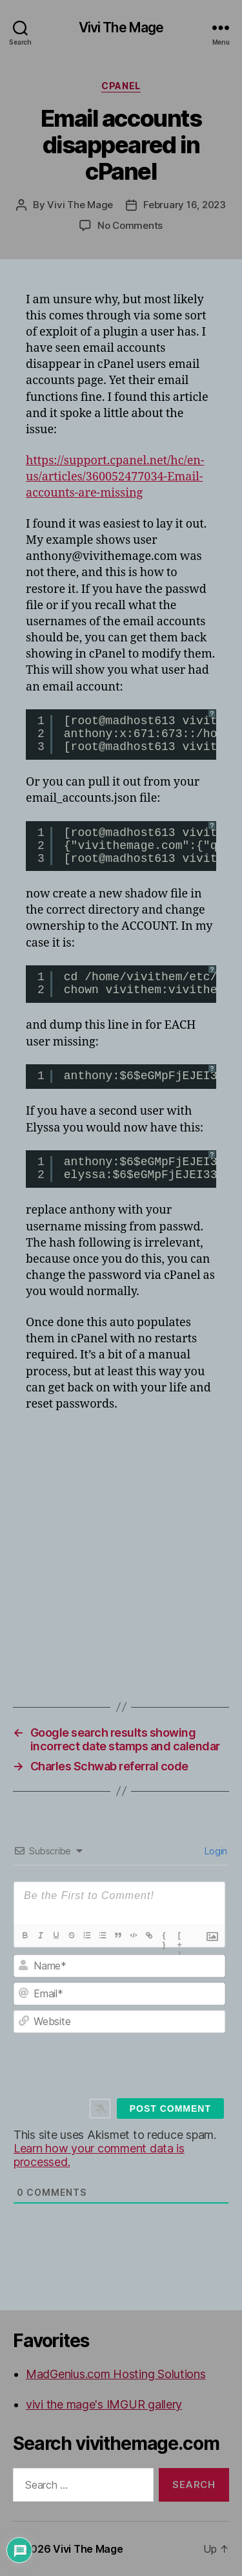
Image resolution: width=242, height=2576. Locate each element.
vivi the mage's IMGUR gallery (104, 2404)
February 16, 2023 (184, 205)
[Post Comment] (170, 2108)
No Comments (130, 225)
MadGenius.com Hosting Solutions (116, 2374)
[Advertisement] (121, 1548)
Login (215, 1850)
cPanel (120, 85)
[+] (180, 1936)
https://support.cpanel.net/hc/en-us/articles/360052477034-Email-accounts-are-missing (115, 476)
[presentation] (130, 2064)
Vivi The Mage (121, 27)
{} (164, 1936)
